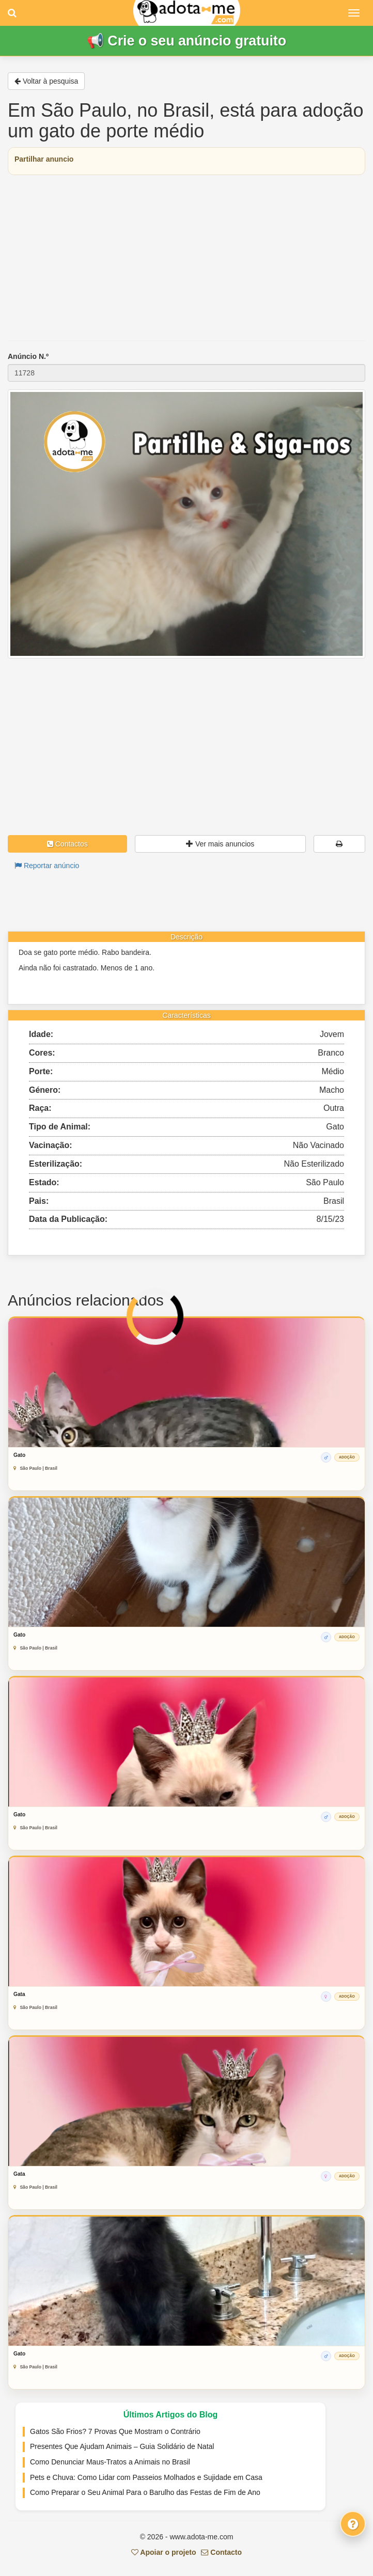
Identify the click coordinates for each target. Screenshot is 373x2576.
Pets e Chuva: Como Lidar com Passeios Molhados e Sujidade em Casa (146, 2477)
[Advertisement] (186, 257)
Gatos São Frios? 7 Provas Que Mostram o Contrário (115, 2431)
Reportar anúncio (46, 865)
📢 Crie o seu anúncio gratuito (186, 41)
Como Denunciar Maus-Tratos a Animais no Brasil (110, 2462)
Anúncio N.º (28, 356)
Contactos (67, 844)
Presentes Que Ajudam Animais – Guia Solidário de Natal (122, 2446)
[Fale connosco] (353, 2524)
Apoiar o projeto (163, 2552)
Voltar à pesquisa (46, 81)
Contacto (221, 2552)
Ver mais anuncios (220, 844)
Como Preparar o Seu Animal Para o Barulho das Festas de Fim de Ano (145, 2492)
